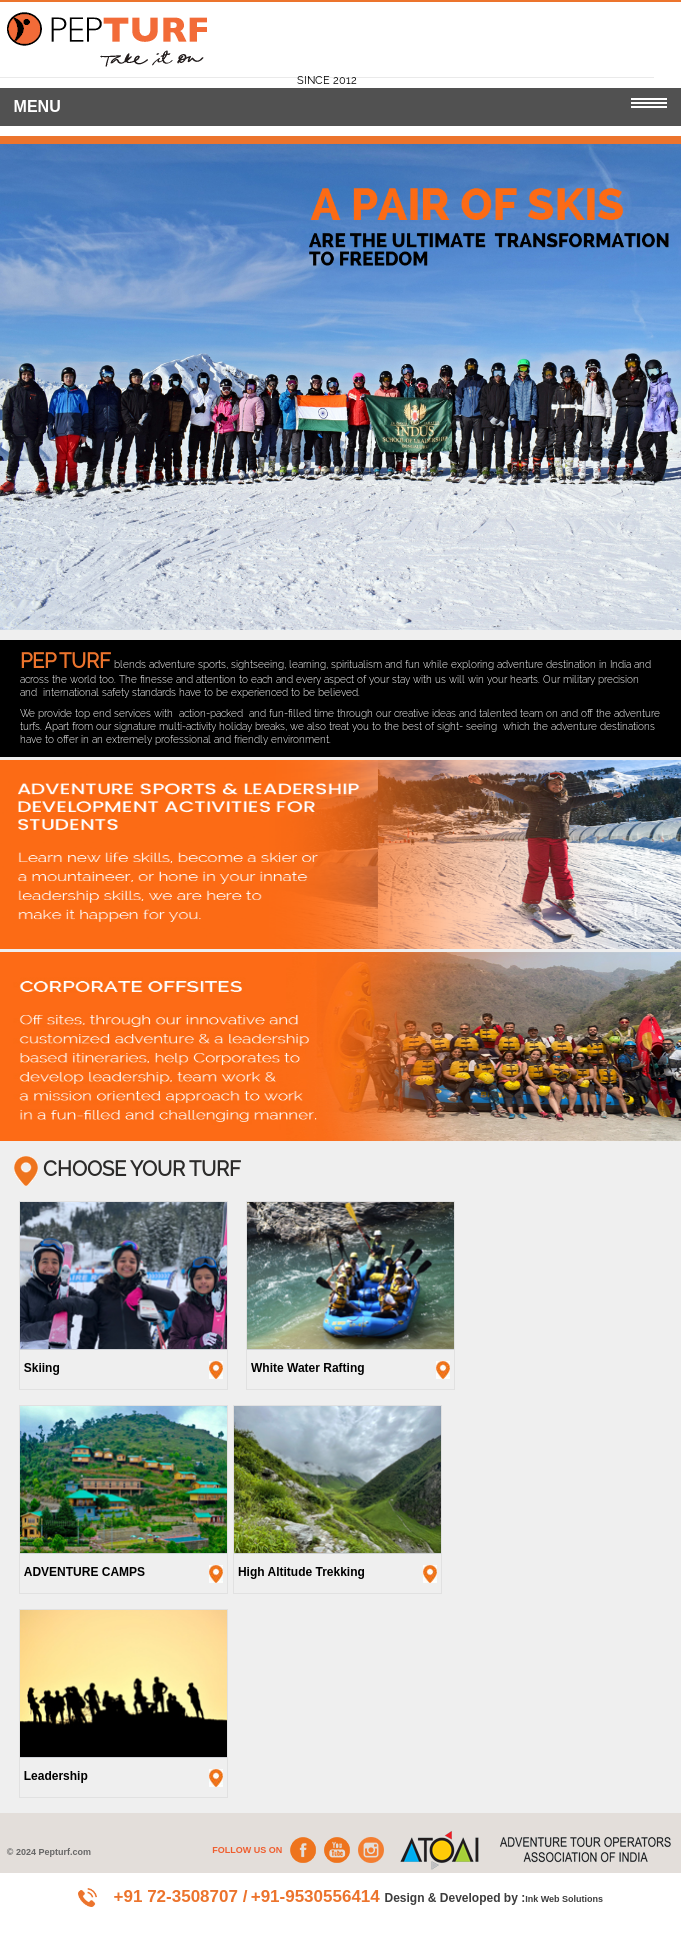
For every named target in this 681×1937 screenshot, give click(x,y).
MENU (341, 106)
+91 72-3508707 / (181, 1896)
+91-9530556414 (318, 1896)
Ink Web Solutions (564, 1899)
